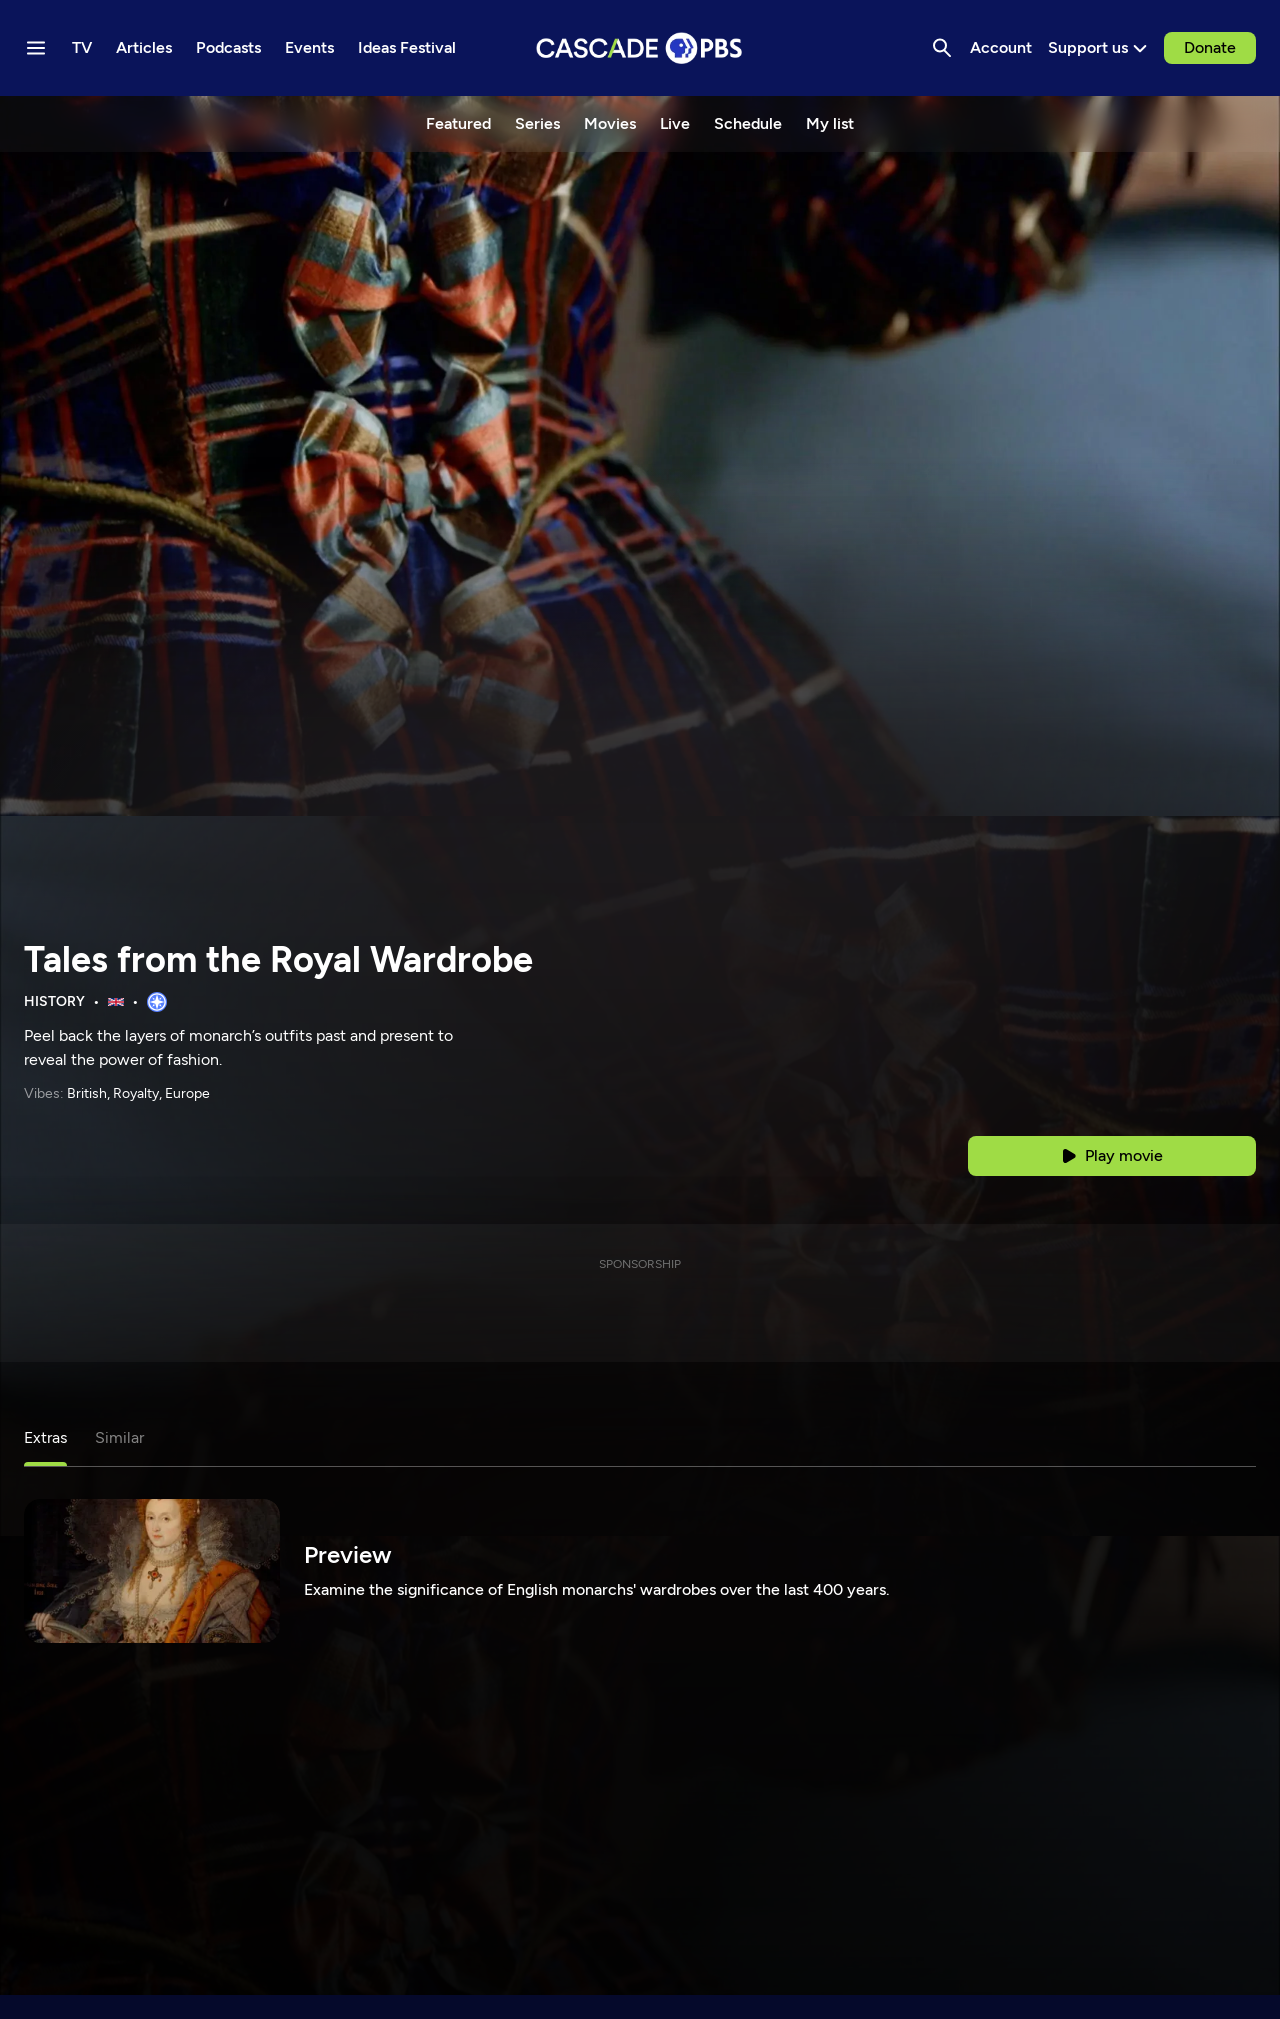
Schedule (748, 123)
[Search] (942, 48)
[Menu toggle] (36, 48)
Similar (119, 1437)
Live (675, 123)
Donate (1210, 47)
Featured (458, 123)
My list (830, 123)
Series (537, 123)
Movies (610, 123)
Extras (45, 1437)
